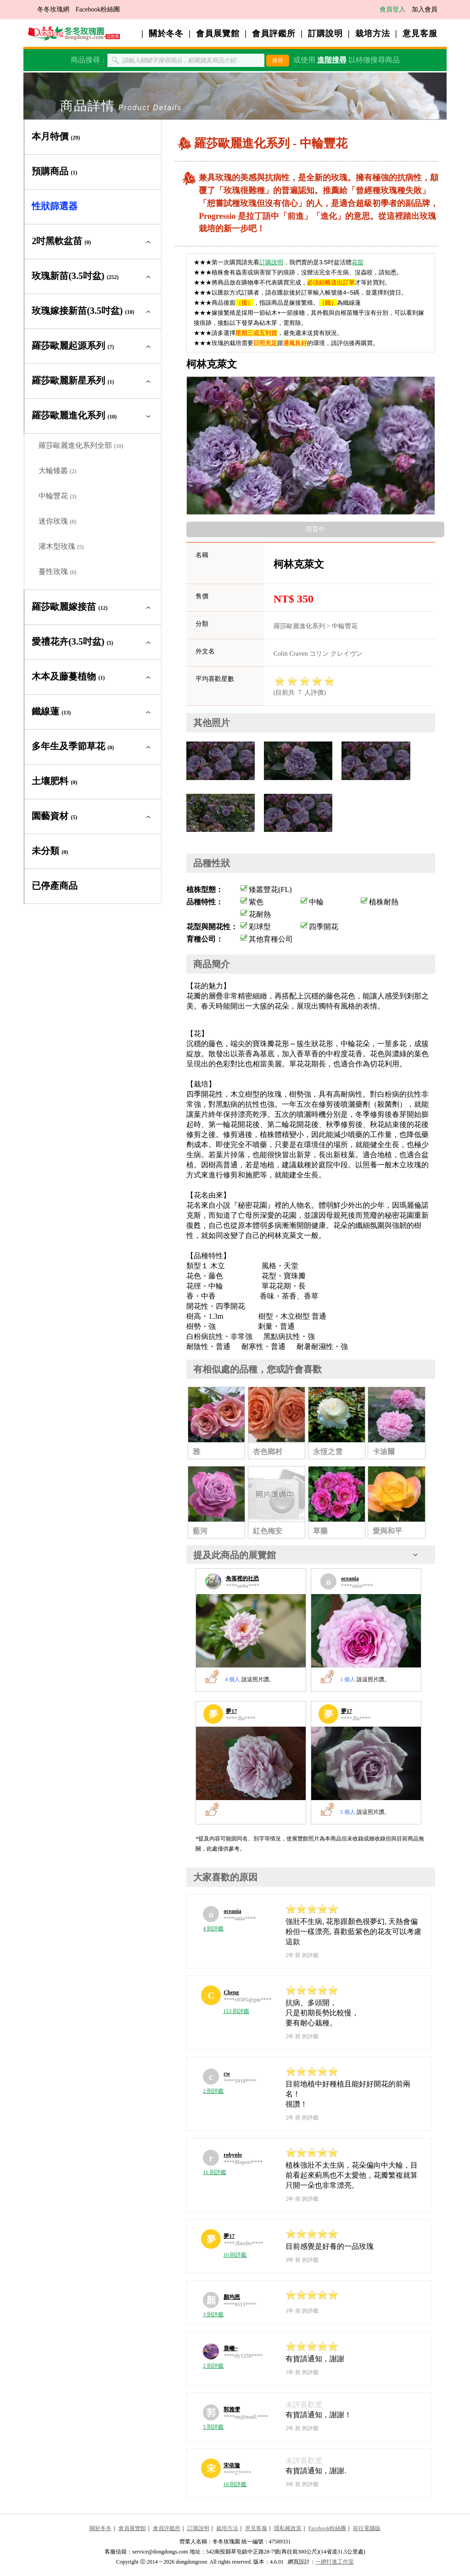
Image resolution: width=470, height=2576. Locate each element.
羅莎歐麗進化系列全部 (81, 445)
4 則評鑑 (213, 1928)
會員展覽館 (218, 33)
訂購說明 (325, 33)
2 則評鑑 (213, 2091)
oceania (232, 1911)
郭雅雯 (232, 2409)
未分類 (50, 851)
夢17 (229, 2236)
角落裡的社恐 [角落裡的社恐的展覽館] (242, 1578)
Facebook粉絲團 (98, 9)
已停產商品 (55, 886)
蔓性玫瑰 (57, 571)
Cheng (231, 1992)
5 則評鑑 (213, 2427)
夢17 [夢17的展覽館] (231, 1711)
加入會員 (424, 9)
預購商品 (54, 171)
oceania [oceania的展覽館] (350, 1578)
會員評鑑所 (274, 33)
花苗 (358, 262)
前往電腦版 (366, 2528)
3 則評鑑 (213, 2314)
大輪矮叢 (57, 470)
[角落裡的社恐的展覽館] (251, 1630)
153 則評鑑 (236, 2011)
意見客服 (420, 33)
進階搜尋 (332, 60)
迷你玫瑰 (57, 521)
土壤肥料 (54, 781)
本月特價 (56, 136)
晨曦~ (230, 2348)
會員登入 (392, 9)
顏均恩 (232, 2297)
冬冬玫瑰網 (53, 9)
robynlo (233, 2155)
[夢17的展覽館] (251, 1763)
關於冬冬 (166, 33)
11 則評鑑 (214, 2172)
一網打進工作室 (334, 2562)
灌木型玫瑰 (61, 546)
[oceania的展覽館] (366, 1630)
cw (227, 2073)
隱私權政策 (288, 2528)
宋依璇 (232, 2465)
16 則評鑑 (234, 2484)
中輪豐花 (57, 496)
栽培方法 (372, 33)
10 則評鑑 (234, 2255)
